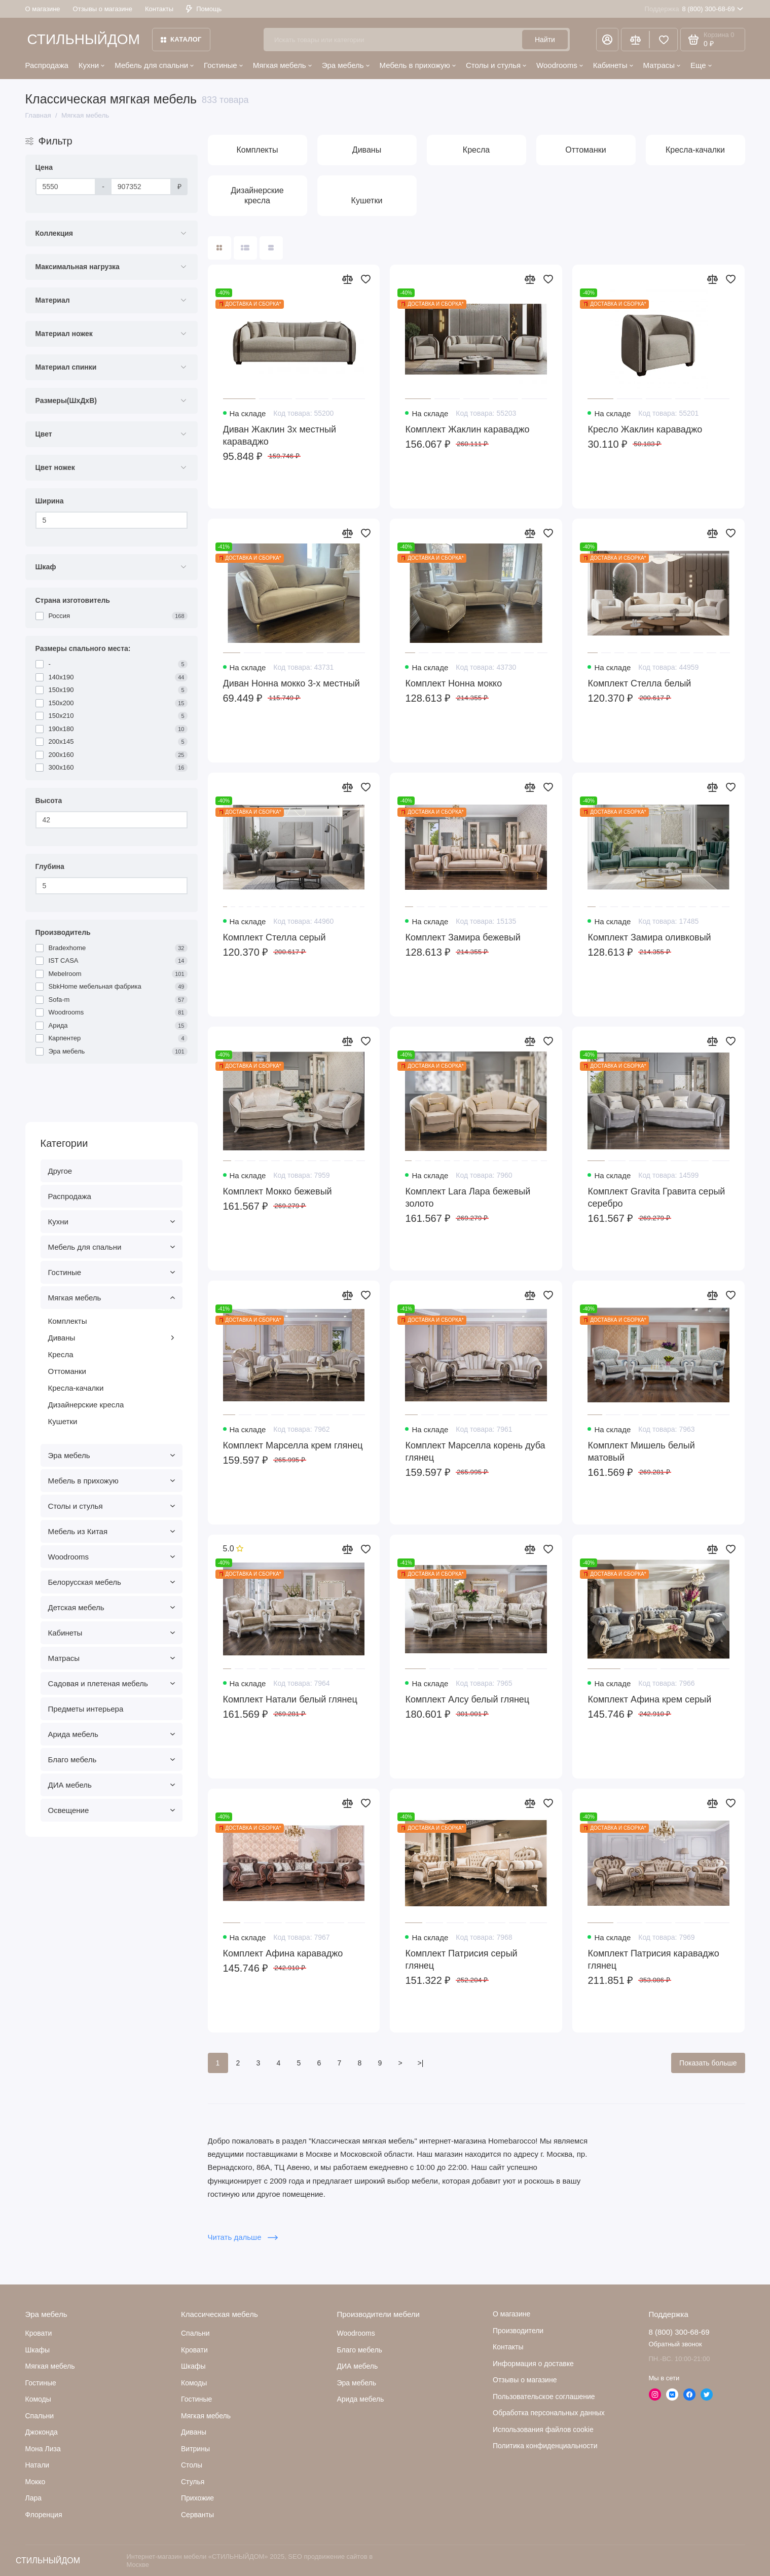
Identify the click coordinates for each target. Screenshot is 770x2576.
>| (421, 2063)
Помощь (204, 9)
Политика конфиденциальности (545, 2446)
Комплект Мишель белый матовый (641, 1451)
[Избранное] (663, 39)
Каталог (181, 39)
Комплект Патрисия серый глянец (461, 1959)
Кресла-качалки (76, 1388)
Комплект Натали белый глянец (290, 1699)
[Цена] (65, 186)
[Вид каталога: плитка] (219, 248)
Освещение (111, 1810)
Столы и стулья (496, 65)
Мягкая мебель (282, 65)
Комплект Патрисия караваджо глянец (653, 1959)
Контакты (159, 9)
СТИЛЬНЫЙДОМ (83, 39)
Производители (518, 2331)
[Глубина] (111, 885)
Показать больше (708, 2063)
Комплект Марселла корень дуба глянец (475, 1451)
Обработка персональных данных (549, 2413)
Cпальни (39, 2416)
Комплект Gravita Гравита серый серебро (656, 1197)
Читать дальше (243, 2237)
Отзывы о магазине (102, 9)
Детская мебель (111, 1607)
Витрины (195, 2449)
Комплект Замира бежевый (462, 937)
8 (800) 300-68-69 (694, 9)
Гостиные (223, 65)
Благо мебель (111, 1759)
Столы (191, 2465)
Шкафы (37, 2350)
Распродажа (46, 65)
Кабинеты (613, 65)
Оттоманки (67, 1371)
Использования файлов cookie (543, 2429)
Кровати (38, 2333)
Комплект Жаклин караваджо (467, 429)
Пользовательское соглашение (544, 2396)
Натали (37, 2465)
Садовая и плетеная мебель (111, 1683)
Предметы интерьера (86, 1708)
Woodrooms (559, 65)
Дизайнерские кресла (86, 1404)
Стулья (192, 2482)
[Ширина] (111, 520)
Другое (60, 1171)
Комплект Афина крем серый (649, 1699)
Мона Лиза (43, 2449)
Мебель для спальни (154, 65)
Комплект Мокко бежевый (277, 1191)
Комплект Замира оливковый (649, 937)
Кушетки (63, 1421)
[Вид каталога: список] (245, 248)
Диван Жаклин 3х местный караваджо (280, 435)
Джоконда (41, 2432)
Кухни (91, 65)
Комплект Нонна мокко (453, 683)
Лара (33, 2498)
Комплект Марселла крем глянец (293, 1445)
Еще (701, 65)
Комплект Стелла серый (274, 937)
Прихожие (197, 2498)
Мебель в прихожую (418, 65)
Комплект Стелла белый (639, 683)
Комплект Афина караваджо (283, 1953)
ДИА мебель (111, 1785)
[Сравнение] (635, 39)
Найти (545, 39)
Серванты (197, 2515)
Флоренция (43, 2515)
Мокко (35, 2482)
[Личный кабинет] (607, 39)
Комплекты (67, 1321)
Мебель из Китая (111, 1531)
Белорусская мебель (111, 1582)
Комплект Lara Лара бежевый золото (467, 1197)
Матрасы (662, 65)
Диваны (111, 1337)
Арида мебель (111, 1734)
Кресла (61, 1354)
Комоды (38, 2399)
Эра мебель (346, 65)
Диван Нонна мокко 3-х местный (291, 683)
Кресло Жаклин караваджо (645, 429)
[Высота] (111, 819)
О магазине (42, 9)
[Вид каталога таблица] (271, 248)
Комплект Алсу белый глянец (467, 1699)
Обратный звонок (675, 2344)
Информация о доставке (533, 2364)
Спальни (195, 2333)
